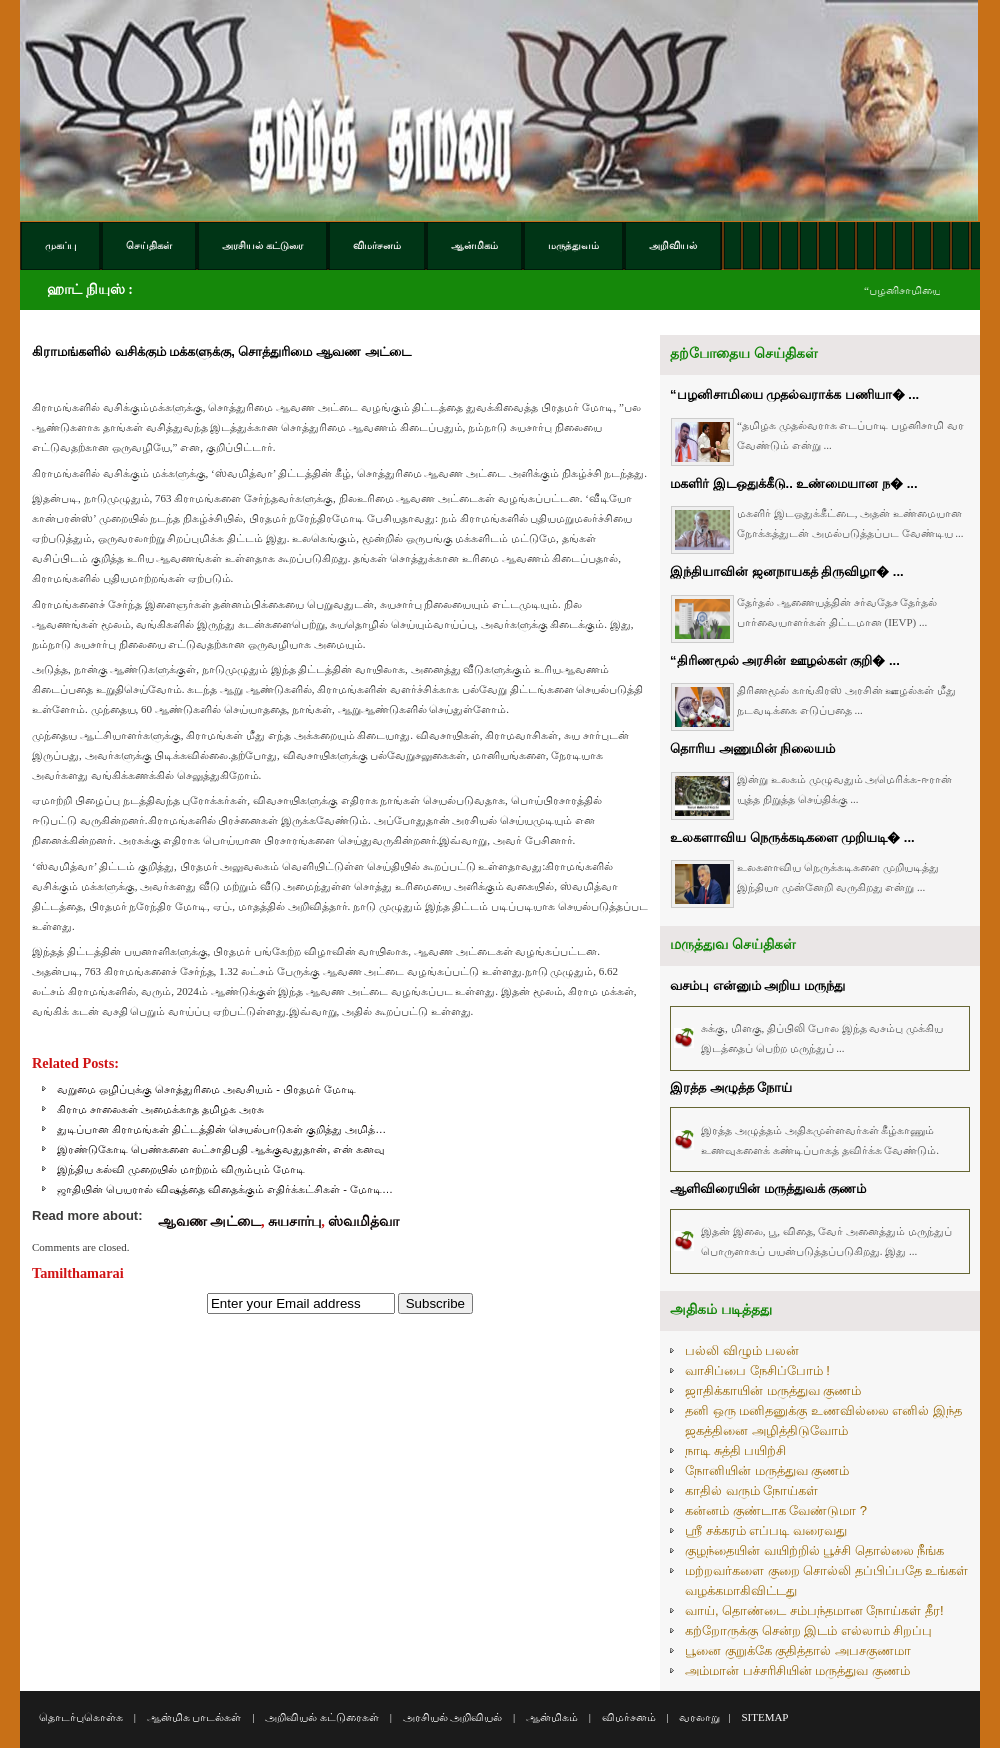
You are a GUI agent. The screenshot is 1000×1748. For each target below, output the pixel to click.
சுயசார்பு (294, 1221)
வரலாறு (699, 1717)
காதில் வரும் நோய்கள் (751, 1490)
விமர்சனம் (629, 1717)
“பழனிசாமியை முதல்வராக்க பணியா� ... (794, 394)
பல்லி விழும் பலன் (742, 1350)
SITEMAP (764, 1717)
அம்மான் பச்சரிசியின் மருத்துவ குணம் (797, 1670)
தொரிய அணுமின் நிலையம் (752, 748)
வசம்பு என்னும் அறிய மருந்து (757, 985)
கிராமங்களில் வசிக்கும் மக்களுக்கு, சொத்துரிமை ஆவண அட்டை (221, 351)
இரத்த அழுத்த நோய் (731, 1087)
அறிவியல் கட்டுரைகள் (322, 1717)
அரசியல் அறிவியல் (453, 1717)
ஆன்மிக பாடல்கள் (194, 1717)
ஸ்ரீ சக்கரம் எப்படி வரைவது (766, 1530)
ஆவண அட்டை (210, 1221)
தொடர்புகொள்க (81, 1717)
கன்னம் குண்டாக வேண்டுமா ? (776, 1510)
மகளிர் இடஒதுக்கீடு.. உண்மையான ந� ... (794, 483)
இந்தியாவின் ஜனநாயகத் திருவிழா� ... (787, 571)
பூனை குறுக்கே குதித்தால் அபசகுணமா (798, 1650)
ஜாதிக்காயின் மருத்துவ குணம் (773, 1390)
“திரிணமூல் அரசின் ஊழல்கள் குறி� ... (785, 660)
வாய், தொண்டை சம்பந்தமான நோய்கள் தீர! (814, 1610)
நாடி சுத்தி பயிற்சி (735, 1450)
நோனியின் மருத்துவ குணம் (767, 1470)
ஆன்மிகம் (552, 1717)
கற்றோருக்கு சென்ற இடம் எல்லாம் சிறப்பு (808, 1630)
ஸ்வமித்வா (363, 1221)
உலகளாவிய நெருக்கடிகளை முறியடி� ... (792, 837)
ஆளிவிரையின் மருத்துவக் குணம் (768, 1188)
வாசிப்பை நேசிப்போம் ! (757, 1370)
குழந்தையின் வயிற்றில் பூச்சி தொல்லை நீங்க (814, 1550)
